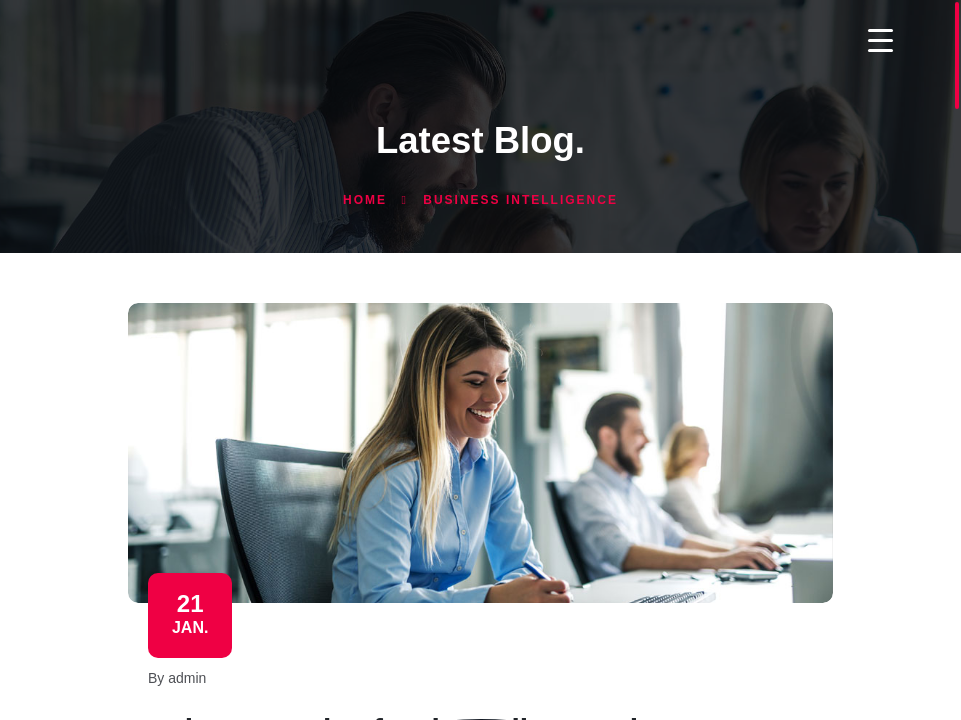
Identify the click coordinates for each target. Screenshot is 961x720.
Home (365, 200)
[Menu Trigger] (880, 39)
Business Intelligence (520, 200)
